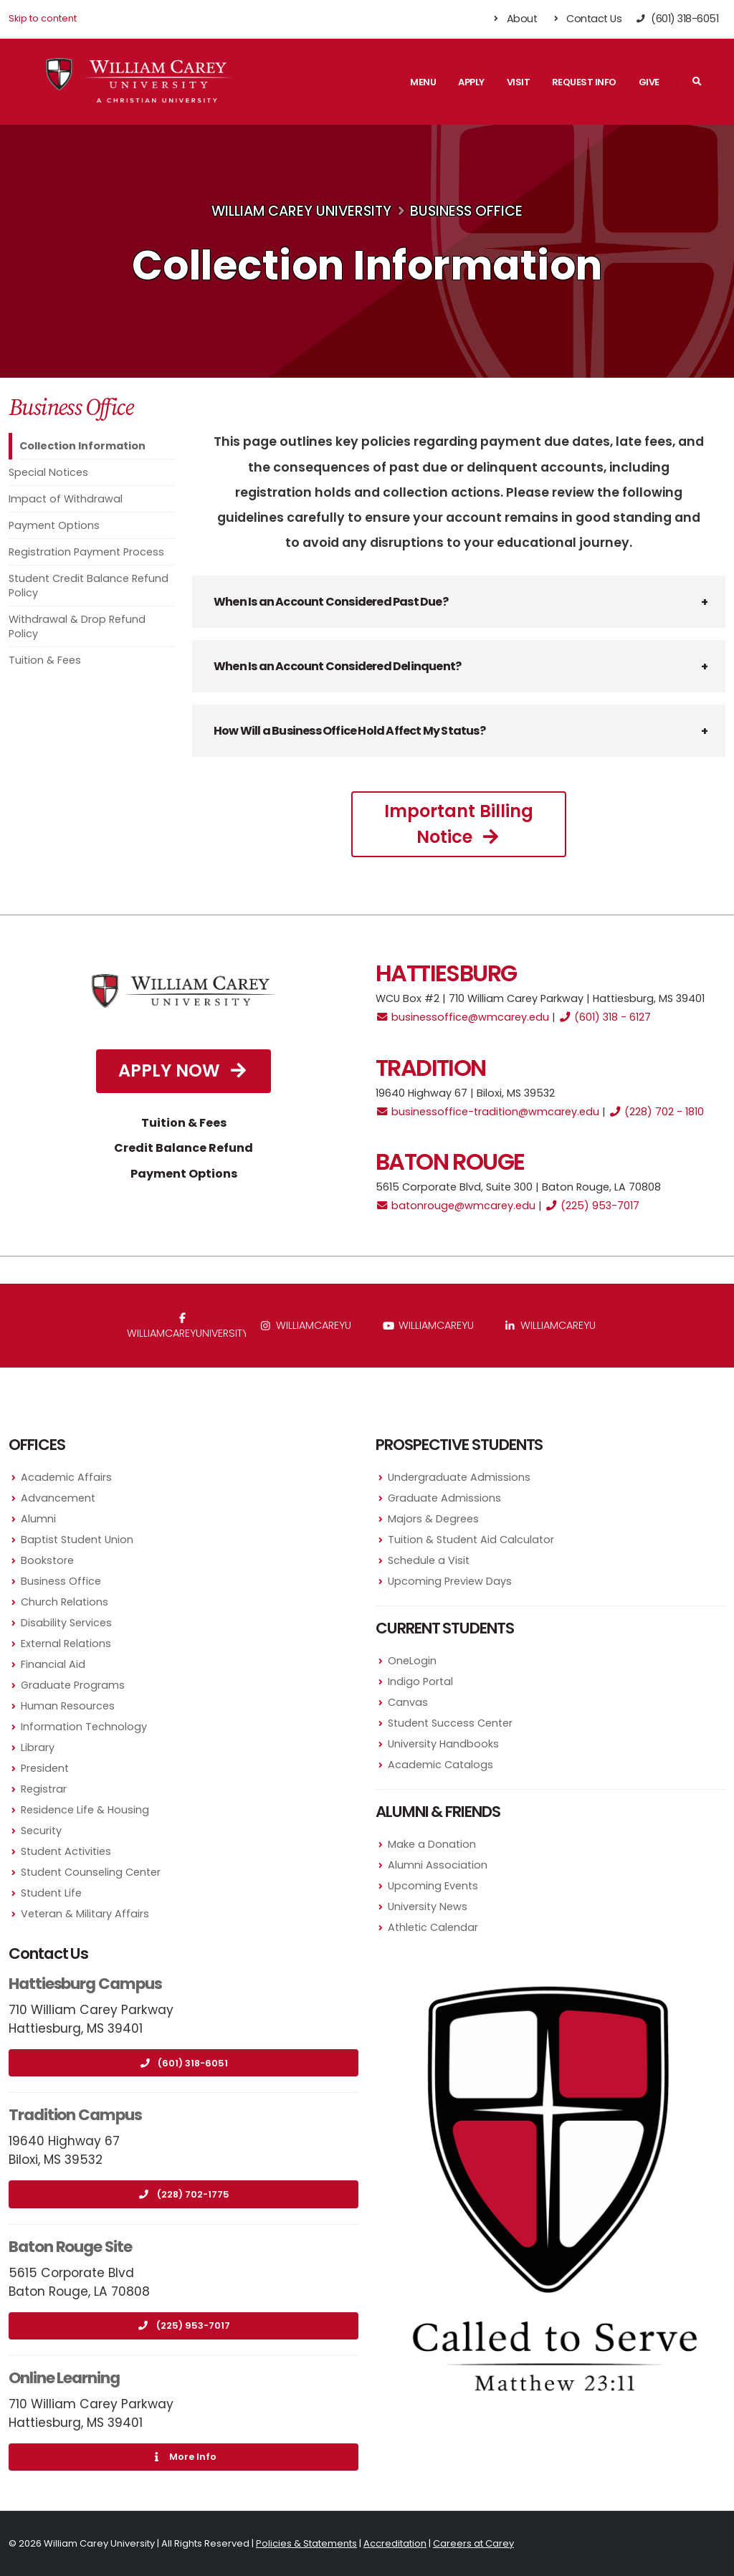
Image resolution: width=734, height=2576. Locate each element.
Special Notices (48, 472)
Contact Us (585, 18)
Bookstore (47, 1560)
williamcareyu (305, 1325)
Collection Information (82, 446)
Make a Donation (432, 1844)
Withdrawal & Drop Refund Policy (77, 626)
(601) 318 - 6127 (604, 1017)
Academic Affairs (66, 1477)
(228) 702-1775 (183, 2194)
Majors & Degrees (433, 1519)
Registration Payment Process (86, 552)
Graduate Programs (73, 1685)
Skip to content (43, 18)
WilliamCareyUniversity (185, 1326)
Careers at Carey (473, 2543)
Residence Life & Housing (85, 1810)
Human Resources (68, 1706)
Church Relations (64, 1602)
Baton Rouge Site (70, 2247)
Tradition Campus (75, 2115)
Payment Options (54, 525)
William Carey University (301, 211)
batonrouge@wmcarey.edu (455, 1205)
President (45, 1768)
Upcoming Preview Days (450, 1581)
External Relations (66, 1643)
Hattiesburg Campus (85, 1983)
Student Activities (66, 1851)
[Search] (696, 81)
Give (649, 82)
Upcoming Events (433, 1886)
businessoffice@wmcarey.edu (462, 1017)
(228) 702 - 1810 (656, 1112)
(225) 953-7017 (592, 1205)
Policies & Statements (306, 2543)
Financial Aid (53, 1664)
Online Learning (64, 2378)
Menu (423, 82)
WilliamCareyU (428, 1325)
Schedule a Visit (429, 1560)
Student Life (51, 1893)
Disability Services (66, 1623)
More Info (183, 2457)
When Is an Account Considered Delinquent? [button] (337, 666)
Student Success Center (450, 1723)
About (514, 18)
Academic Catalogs (440, 1764)
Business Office (466, 211)
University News (427, 1906)
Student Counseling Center (91, 1872)
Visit (518, 82)
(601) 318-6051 (183, 2063)
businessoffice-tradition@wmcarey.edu (487, 1112)
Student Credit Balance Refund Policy (88, 585)
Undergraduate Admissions (459, 1477)
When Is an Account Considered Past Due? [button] (331, 601)
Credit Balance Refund (183, 1148)
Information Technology (84, 1726)
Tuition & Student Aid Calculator (471, 1539)
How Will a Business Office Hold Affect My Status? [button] (349, 730)
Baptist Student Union (77, 1539)
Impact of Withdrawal (66, 499)
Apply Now (183, 1070)
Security (41, 1830)
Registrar (44, 1789)
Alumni (38, 1519)
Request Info (584, 82)
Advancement (58, 1498)
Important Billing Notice (458, 824)
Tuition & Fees (45, 660)
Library (37, 1747)
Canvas (408, 1702)
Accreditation (394, 2543)
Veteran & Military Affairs (85, 1914)
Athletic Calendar (433, 1927)
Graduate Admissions (444, 1498)
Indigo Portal (420, 1681)
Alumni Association (437, 1865)
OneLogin (412, 1661)
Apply (471, 82)
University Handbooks (443, 1744)
